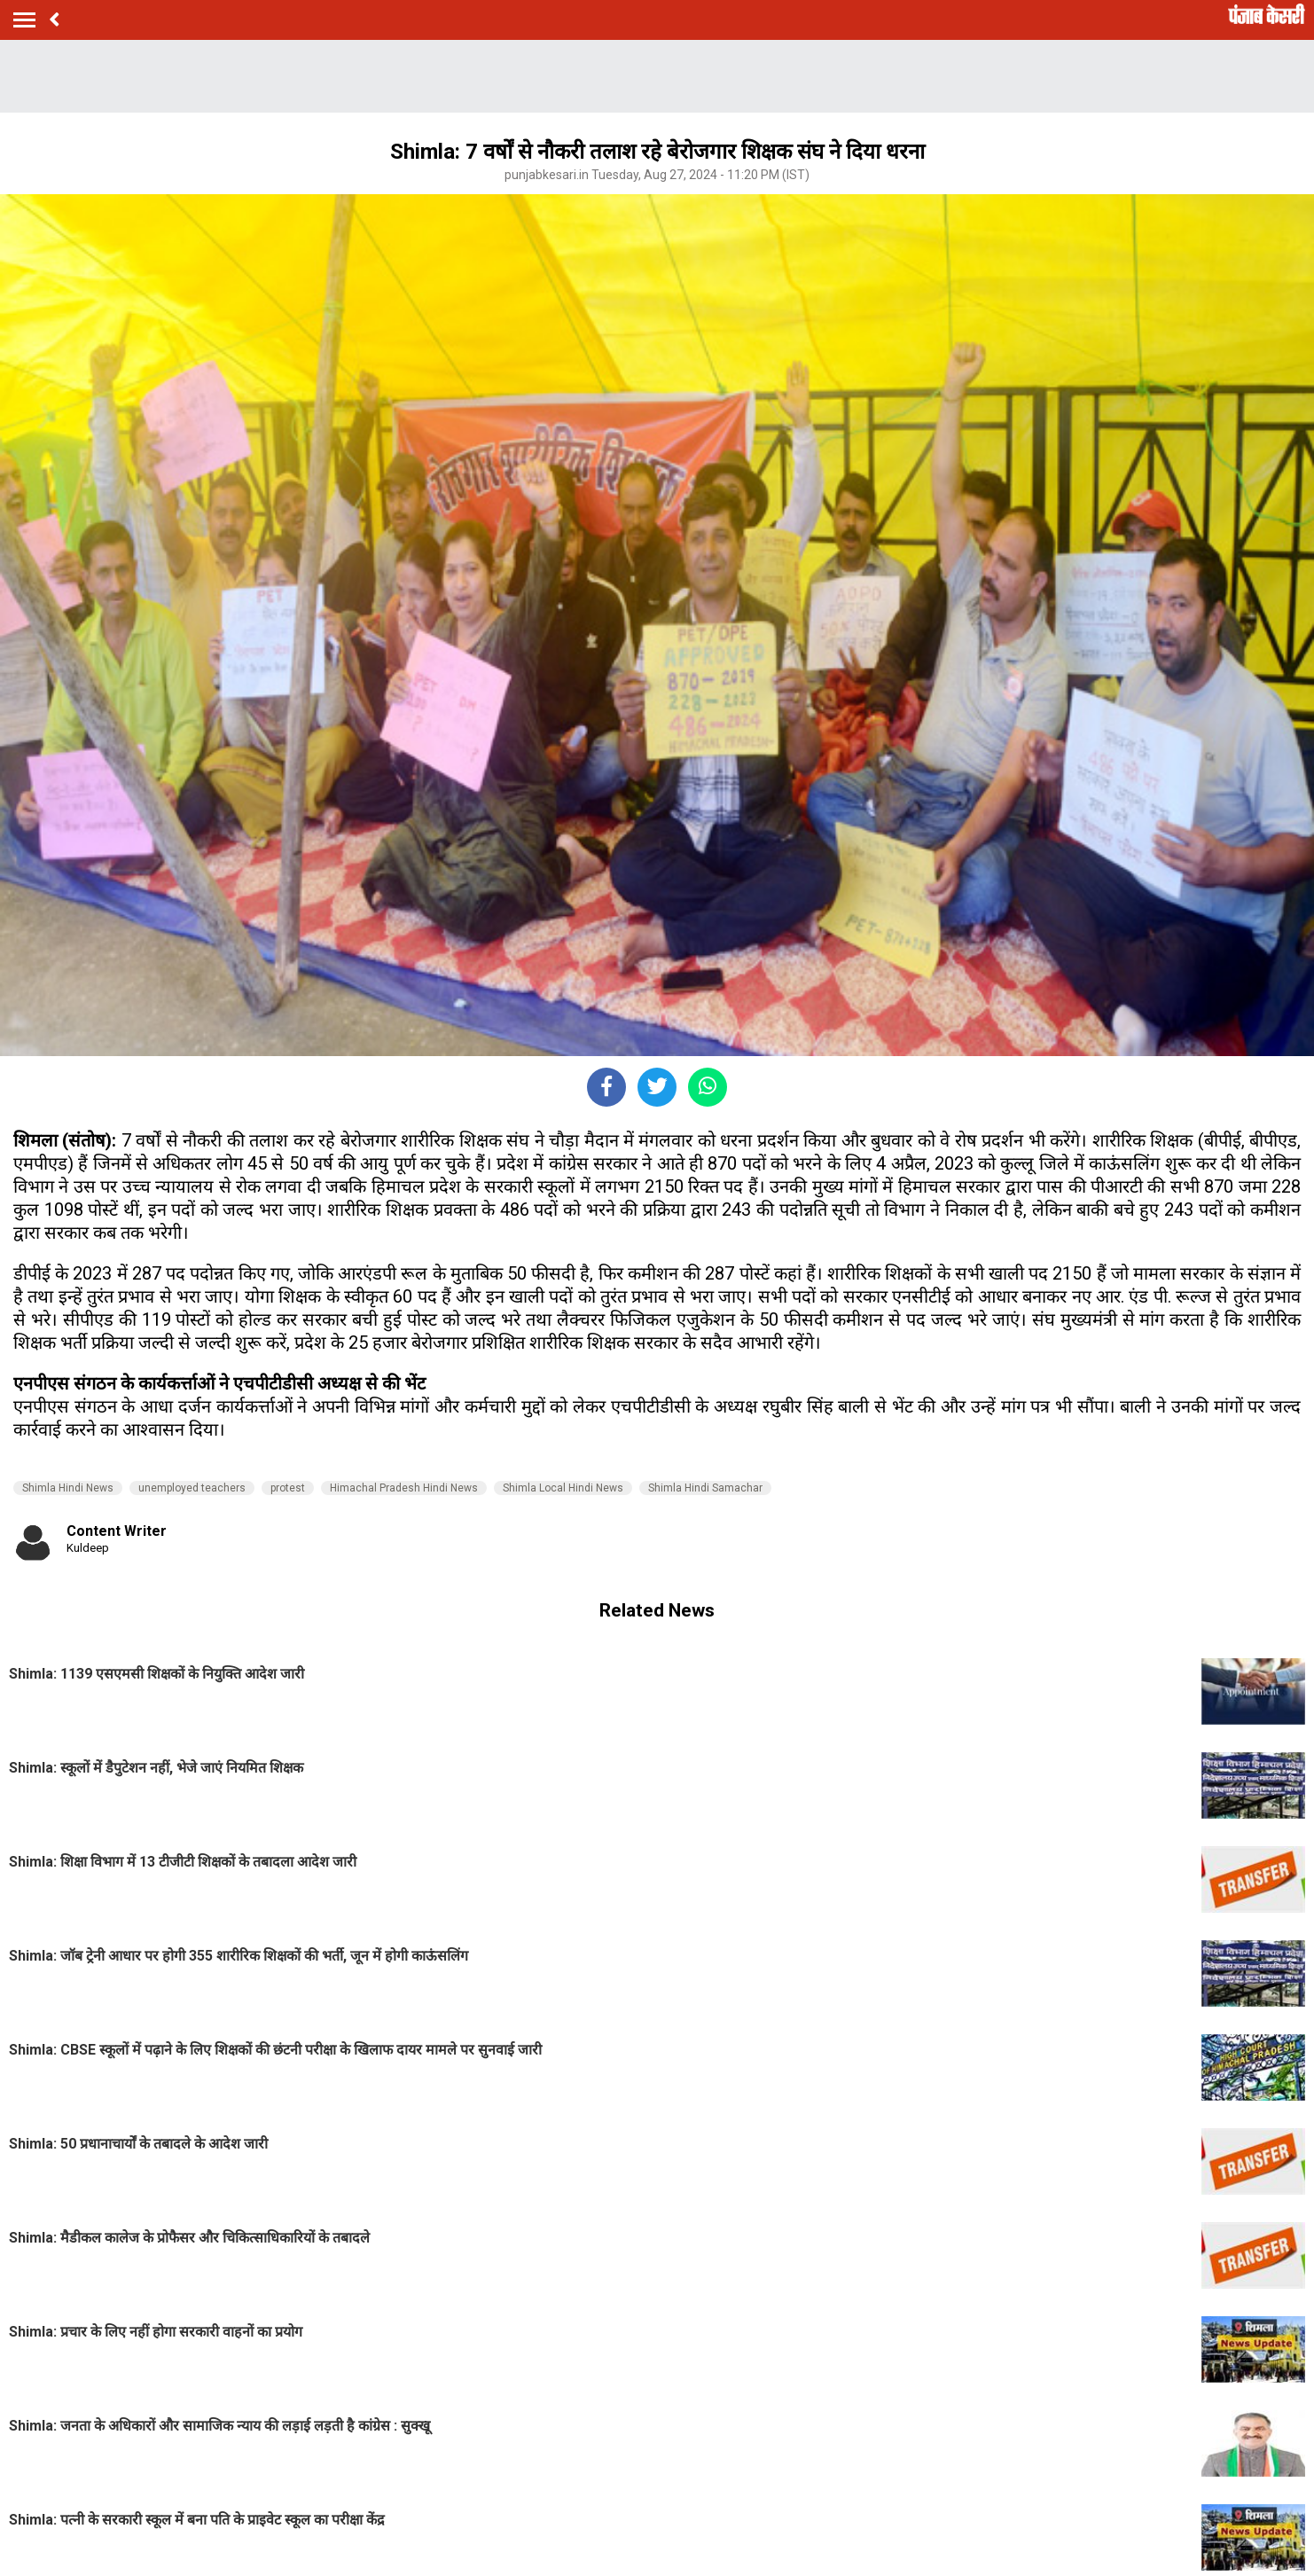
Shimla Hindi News (67, 1488)
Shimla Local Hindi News (563, 1488)
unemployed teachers (192, 1488)
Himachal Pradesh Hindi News (404, 1488)
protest (287, 1488)
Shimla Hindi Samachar (705, 1488)
